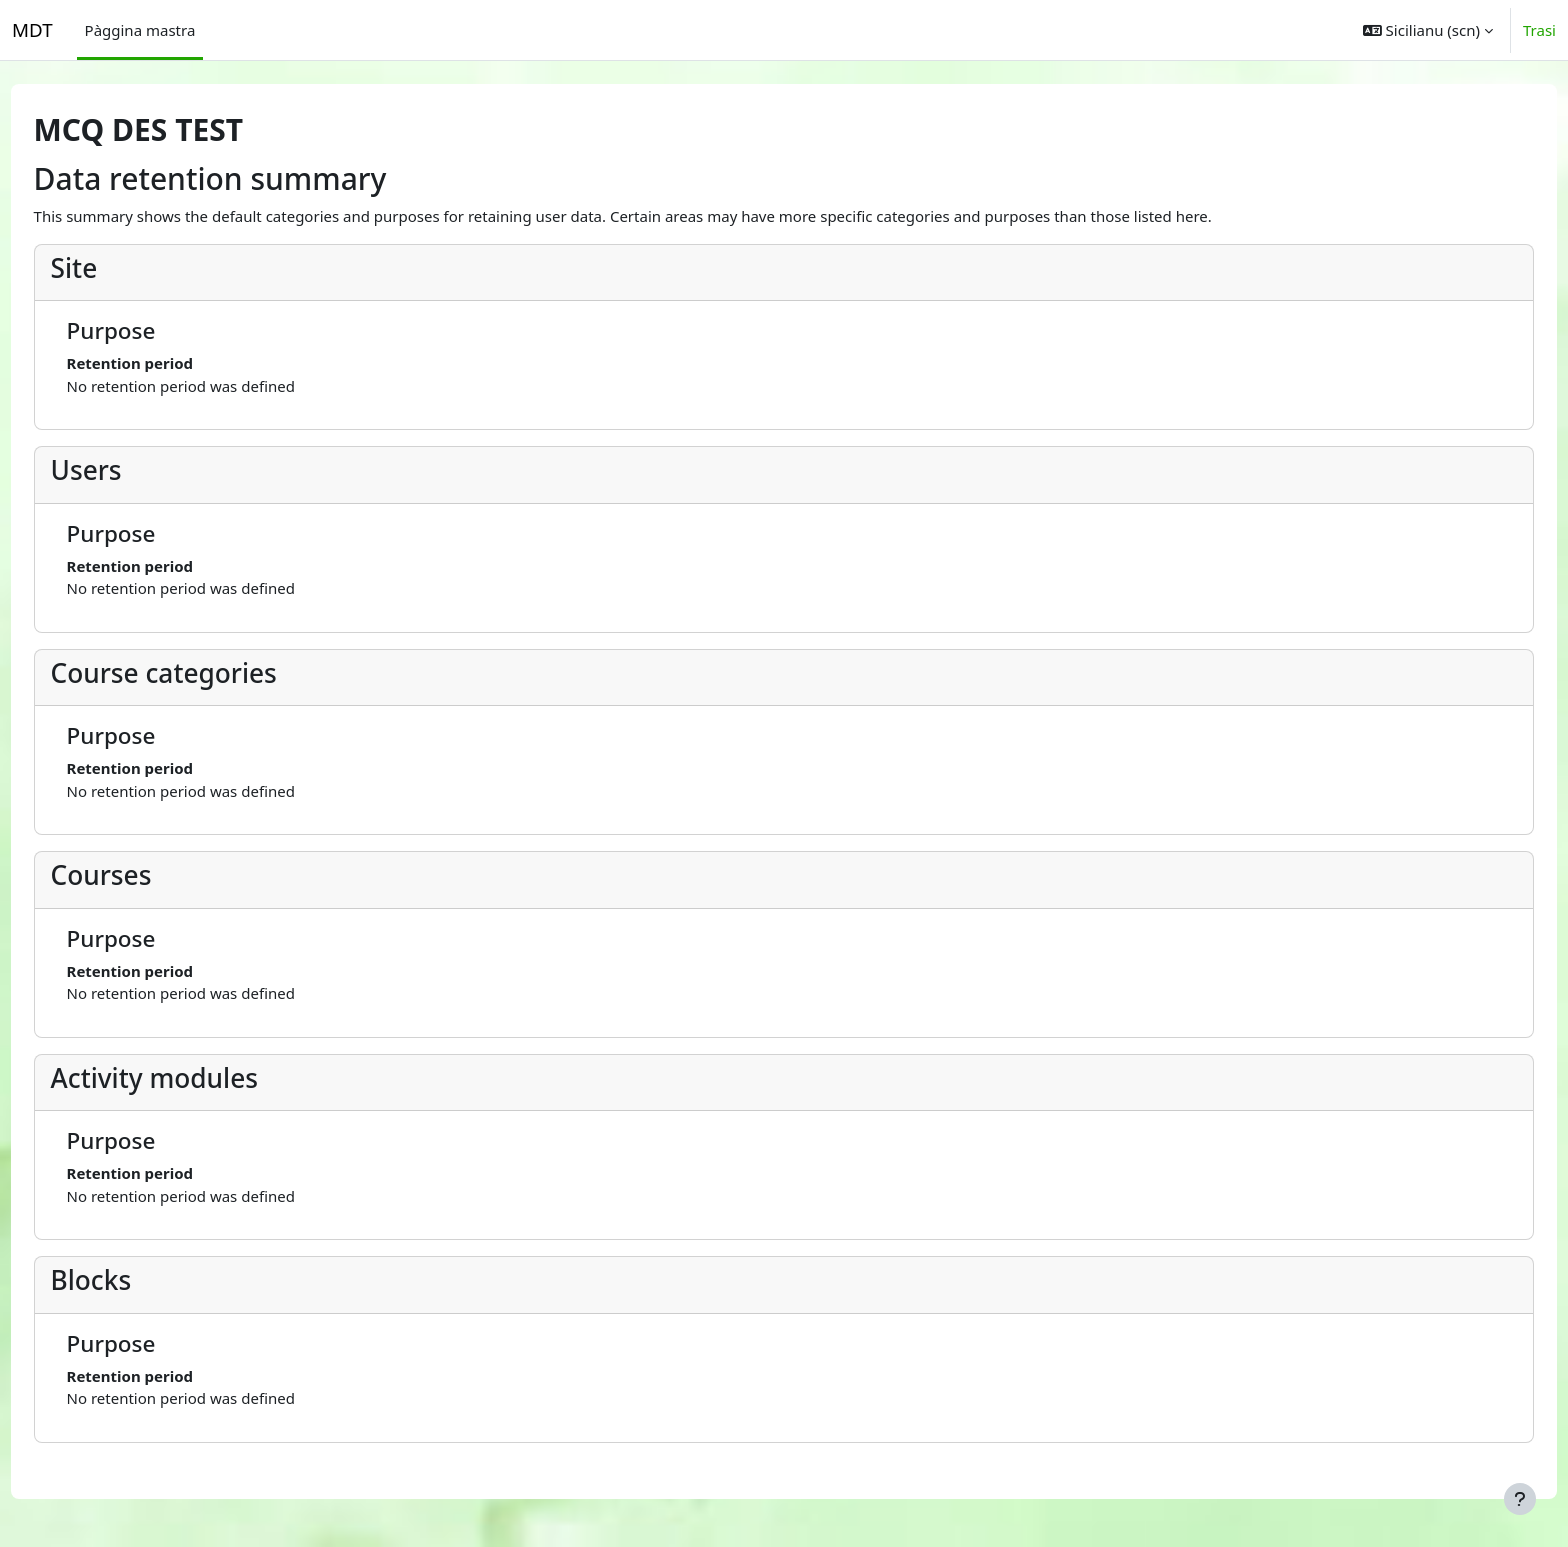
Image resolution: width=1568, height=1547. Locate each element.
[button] (1428, 30)
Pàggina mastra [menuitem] (140, 30)
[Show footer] (1520, 1499)
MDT (32, 29)
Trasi (1539, 30)
